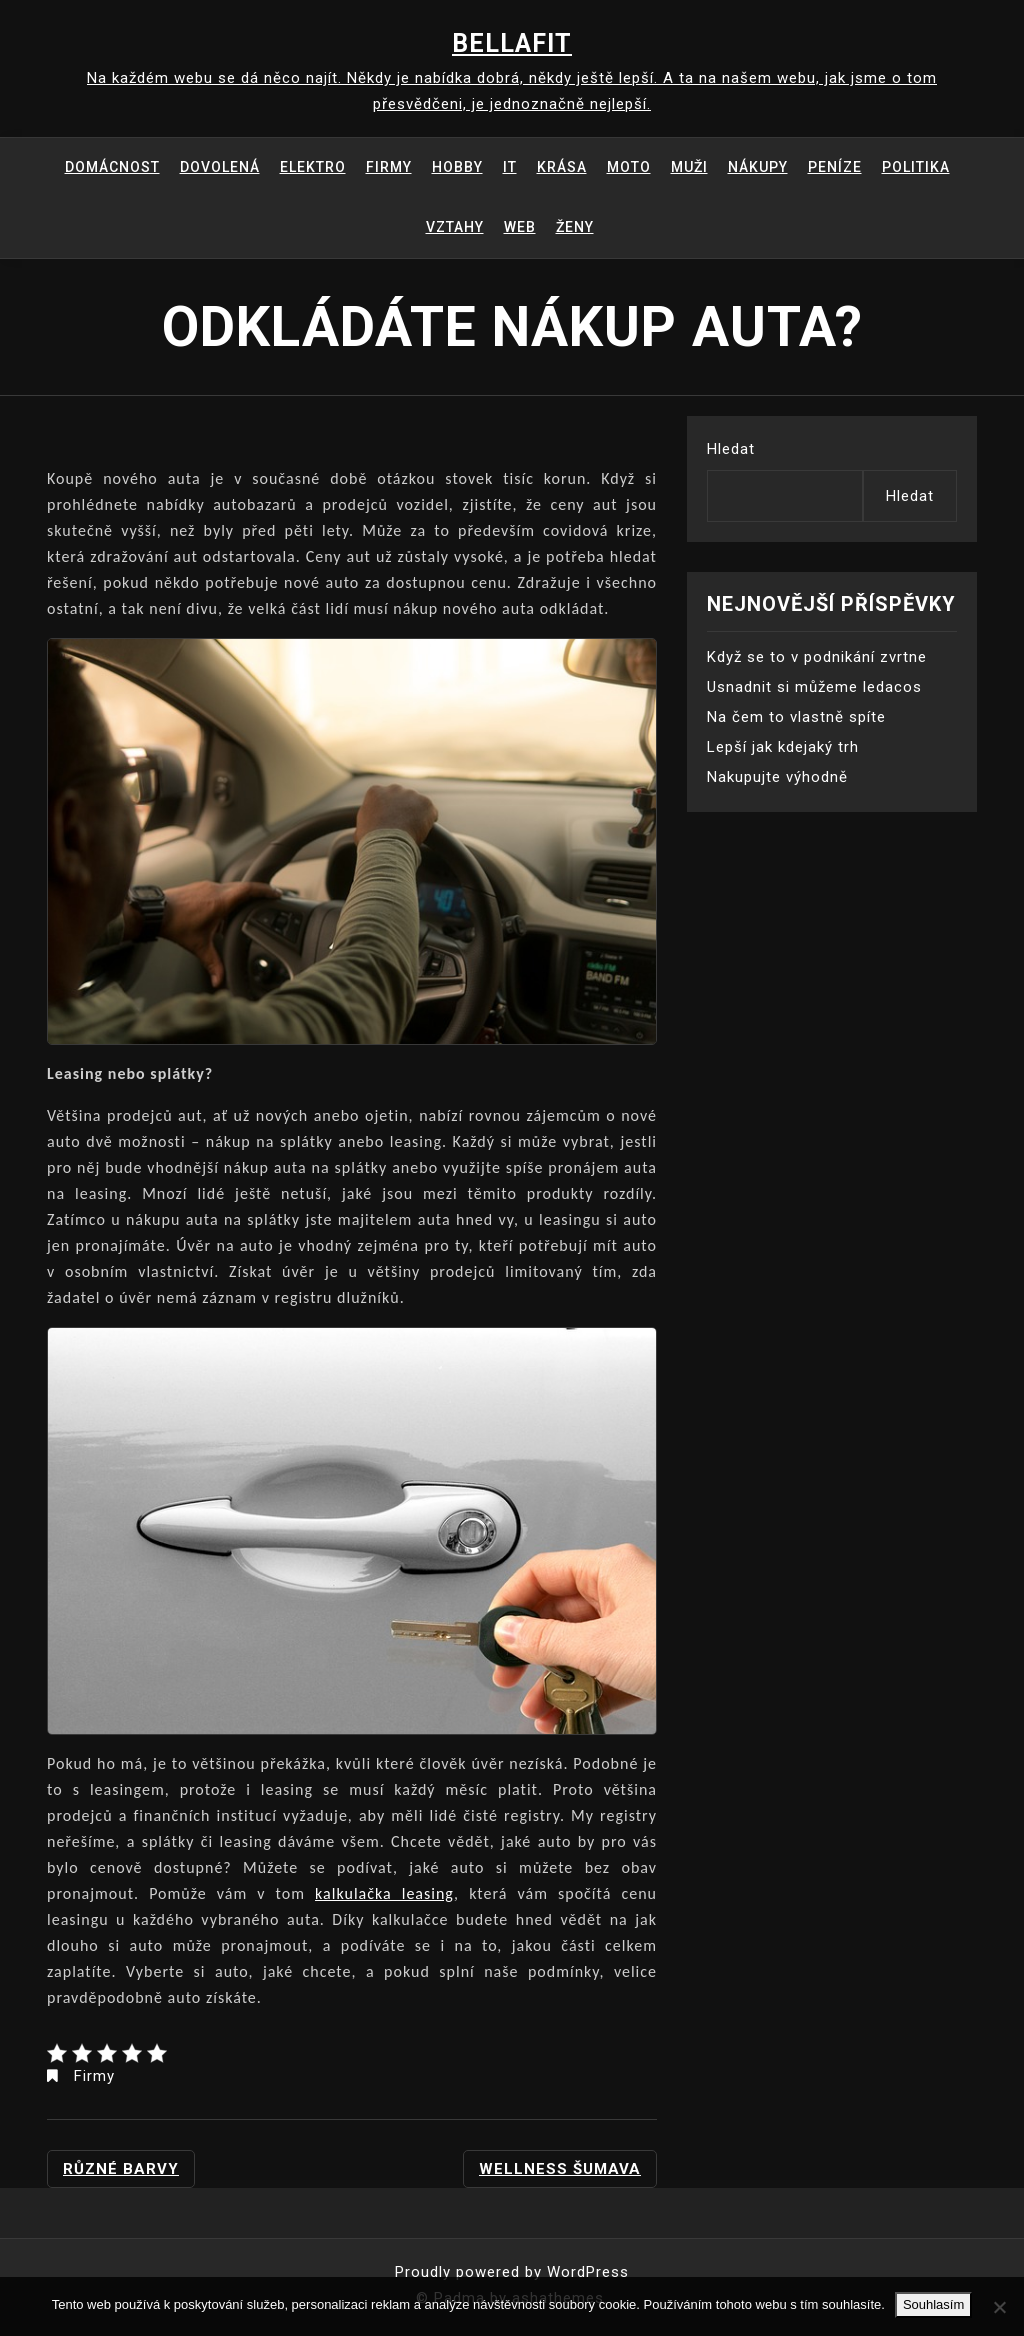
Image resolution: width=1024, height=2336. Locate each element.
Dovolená (220, 167)
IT (510, 167)
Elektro (313, 167)
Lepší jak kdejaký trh (783, 747)
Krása (562, 167)
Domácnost (112, 167)
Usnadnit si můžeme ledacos (814, 687)
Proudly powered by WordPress (512, 2272)
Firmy (389, 167)
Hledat (731, 449)
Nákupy (758, 167)
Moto (629, 167)
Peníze (835, 167)
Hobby (457, 167)
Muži (689, 167)
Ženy (575, 227)
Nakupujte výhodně (777, 777)
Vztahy (455, 227)
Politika (916, 167)
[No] (999, 2307)
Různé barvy (121, 2169)
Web (520, 227)
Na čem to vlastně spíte (796, 717)
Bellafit (512, 43)
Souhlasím (933, 2304)
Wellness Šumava (560, 2169)
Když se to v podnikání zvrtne (817, 657)
